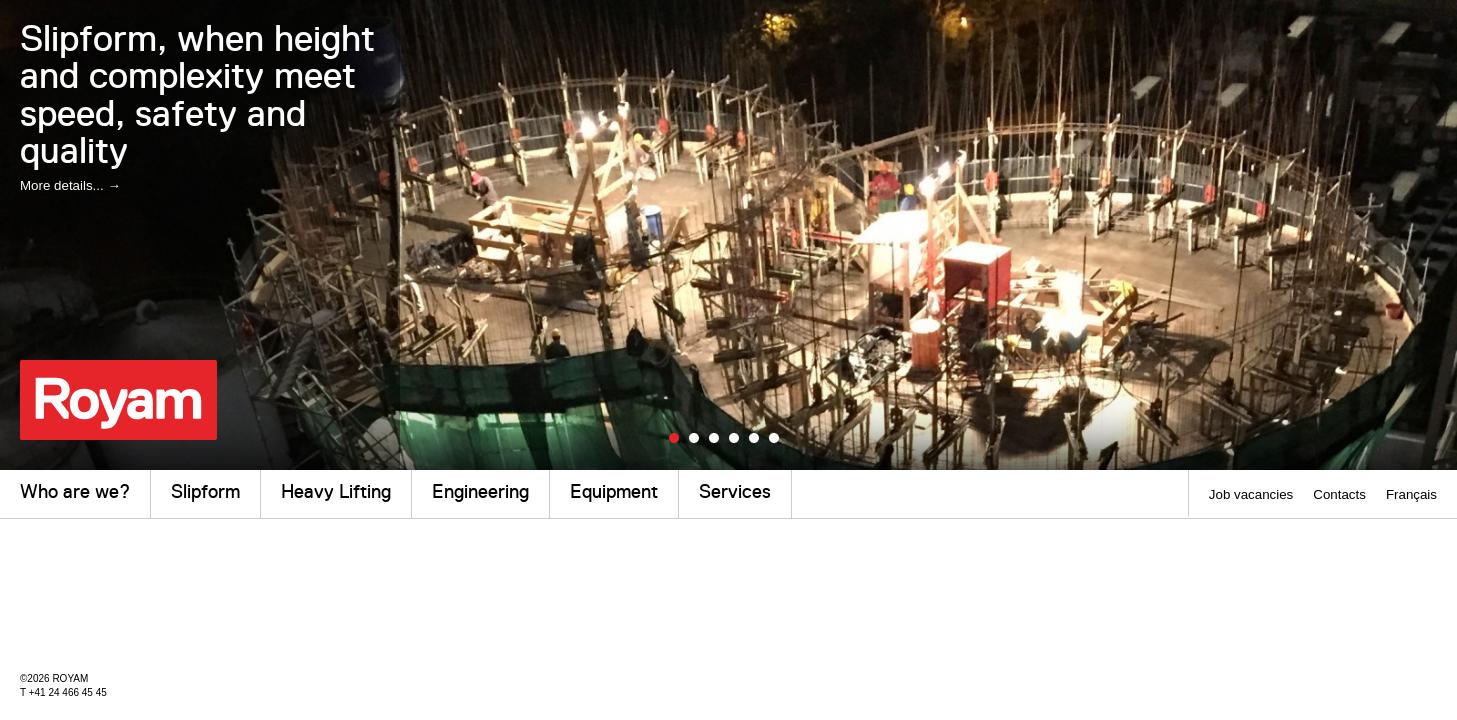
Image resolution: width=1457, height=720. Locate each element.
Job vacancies (1251, 494)
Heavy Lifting (336, 491)
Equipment (614, 491)
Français (1411, 494)
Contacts (1339, 494)
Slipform (205, 491)
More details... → (70, 185)
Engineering (480, 491)
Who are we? (75, 491)
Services (735, 491)
